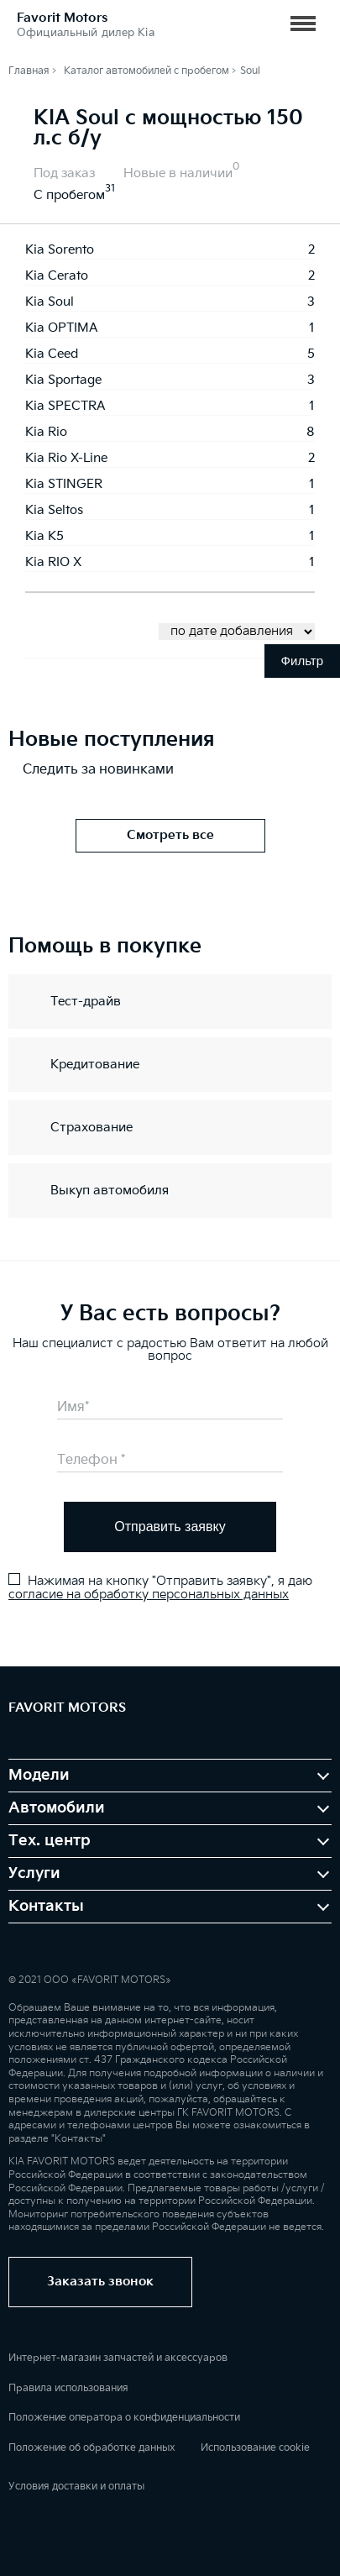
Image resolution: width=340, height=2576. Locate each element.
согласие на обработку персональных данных (148, 1595)
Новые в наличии (178, 173)
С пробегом (69, 195)
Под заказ (64, 173)
